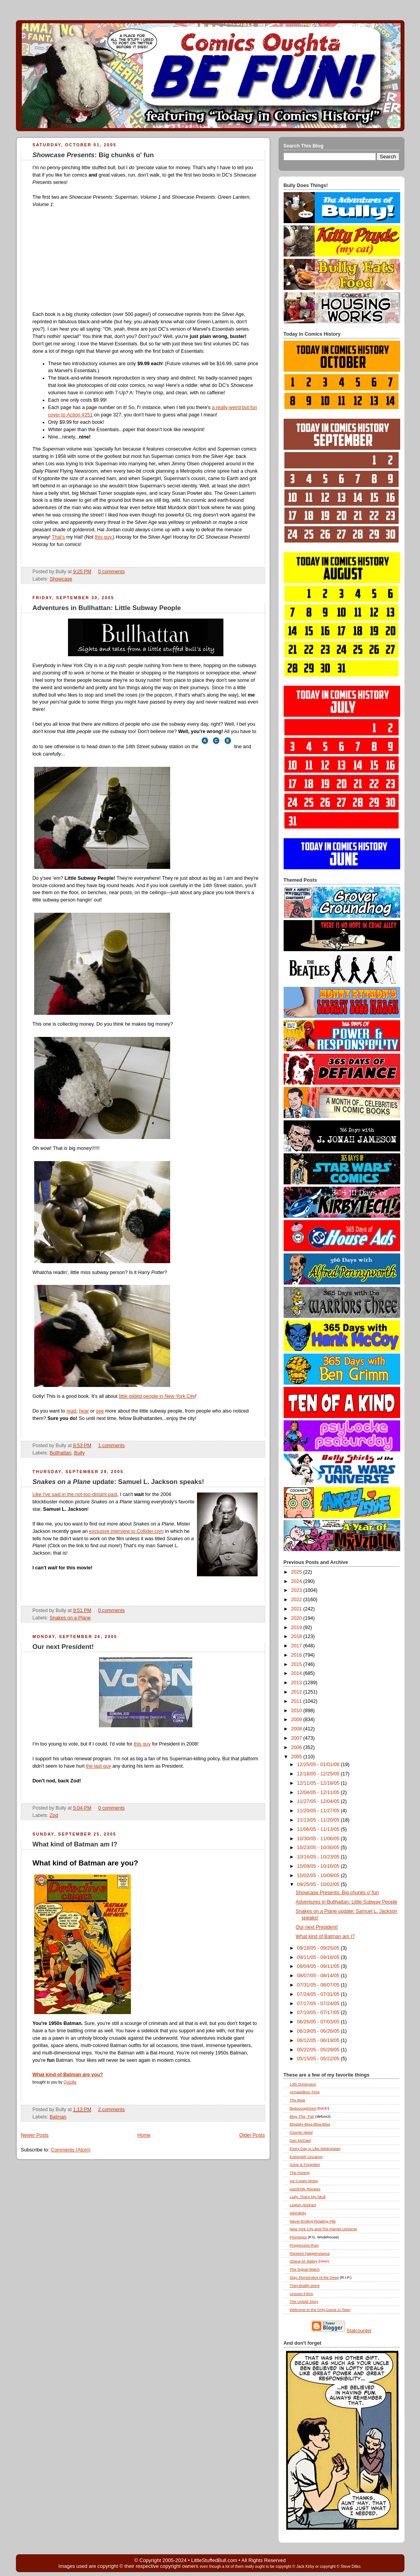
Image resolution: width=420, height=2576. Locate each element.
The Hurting (300, 2172)
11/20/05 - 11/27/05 (319, 1810)
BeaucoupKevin (303, 2108)
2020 (297, 1618)
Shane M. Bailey (304, 2261)
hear (84, 1411)
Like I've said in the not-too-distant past (75, 1494)
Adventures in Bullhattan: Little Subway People (107, 608)
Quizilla (70, 2082)
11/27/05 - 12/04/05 (319, 1801)
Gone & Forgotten (305, 2164)
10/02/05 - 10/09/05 (319, 1875)
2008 (297, 1729)
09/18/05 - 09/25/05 (319, 1948)
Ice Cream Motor (304, 2181)
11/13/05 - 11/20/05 (319, 1820)
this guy (142, 1744)
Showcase (61, 579)
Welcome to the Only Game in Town (320, 2309)
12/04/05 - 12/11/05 (319, 1792)
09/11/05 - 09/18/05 (319, 1957)
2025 (297, 1572)
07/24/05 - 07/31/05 (319, 1994)
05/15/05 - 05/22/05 (319, 2058)
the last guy (98, 1766)
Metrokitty (298, 2213)
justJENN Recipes (305, 2189)
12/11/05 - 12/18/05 (319, 1783)
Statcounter (359, 2330)
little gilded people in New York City (157, 1396)
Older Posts (252, 2135)
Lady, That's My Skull (308, 2197)
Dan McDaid (300, 2140)
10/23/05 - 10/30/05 (319, 1847)
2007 (297, 1738)
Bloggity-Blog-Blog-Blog (310, 2124)
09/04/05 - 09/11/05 (319, 1966)
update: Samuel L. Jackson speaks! (118, 1482)
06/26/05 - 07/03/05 (319, 2022)
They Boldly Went (305, 2285)
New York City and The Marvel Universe (323, 2229)
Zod (54, 1815)
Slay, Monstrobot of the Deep (314, 2277)
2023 (297, 1590)
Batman (58, 2117)
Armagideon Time (305, 2092)
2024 (297, 1581)
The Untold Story (304, 2301)
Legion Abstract (303, 2205)
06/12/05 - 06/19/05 (319, 2040)
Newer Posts (35, 2135)
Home (143, 2135)
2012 (297, 1692)
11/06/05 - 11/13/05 (319, 1829)
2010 (297, 1710)
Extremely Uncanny (306, 2157)
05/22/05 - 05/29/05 (319, 2049)
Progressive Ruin (304, 2245)
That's (58, 537)
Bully (79, 1453)
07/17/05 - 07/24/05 (319, 2003)
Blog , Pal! (302, 2116)
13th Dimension (303, 2084)
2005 (297, 1757)
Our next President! (63, 1646)
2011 (297, 1701)
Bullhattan (60, 1453)
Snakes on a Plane (70, 1618)
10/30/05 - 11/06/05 (319, 1838)
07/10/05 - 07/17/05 (319, 2012)
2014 (297, 1673)
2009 (297, 1719)
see (100, 1411)
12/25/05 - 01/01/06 (319, 1764)
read (71, 1411)
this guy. (104, 537)
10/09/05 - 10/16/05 (319, 1866)
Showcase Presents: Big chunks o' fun (337, 1892)
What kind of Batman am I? (75, 1844)
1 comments (111, 1445)
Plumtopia (298, 2237)
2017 (297, 1646)
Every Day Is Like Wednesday (315, 2148)
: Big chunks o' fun (93, 155)
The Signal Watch (305, 2269)
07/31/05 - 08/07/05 (319, 1985)
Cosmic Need (301, 2132)
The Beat (297, 2100)
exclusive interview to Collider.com (126, 1531)
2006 (297, 1747)
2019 (297, 1627)
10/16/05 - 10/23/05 (319, 1857)
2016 (297, 1655)
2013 (297, 1682)
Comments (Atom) (71, 2150)
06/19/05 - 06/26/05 (319, 2031)
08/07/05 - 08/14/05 (319, 1975)
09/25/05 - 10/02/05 (319, 1884)
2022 (297, 1599)
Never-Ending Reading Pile (313, 2221)
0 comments (111, 571)
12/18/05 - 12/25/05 (319, 1774)
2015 (297, 1664)
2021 (297, 1609)
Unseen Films (301, 2294)
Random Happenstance (310, 2253)
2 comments (111, 2109)
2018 (297, 1636)
